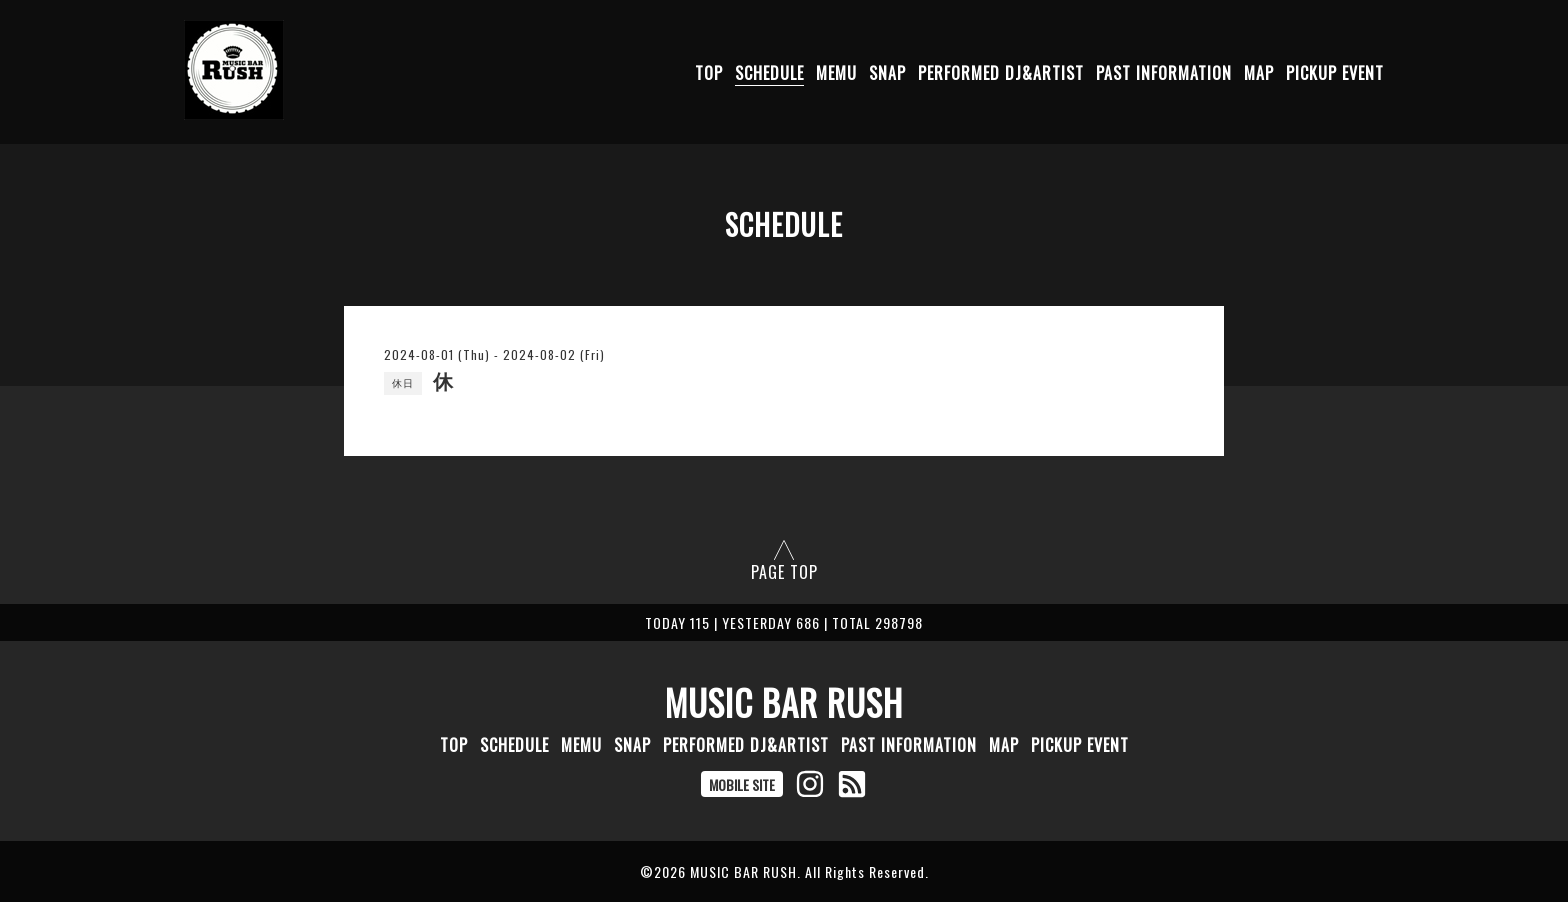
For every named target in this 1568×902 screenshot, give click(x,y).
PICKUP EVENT (1335, 73)
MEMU (836, 73)
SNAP (887, 73)
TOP (709, 73)
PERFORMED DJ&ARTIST (1001, 73)
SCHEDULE (769, 73)
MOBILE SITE (742, 784)
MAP (1259, 73)
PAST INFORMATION (1164, 73)
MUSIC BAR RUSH (784, 702)
